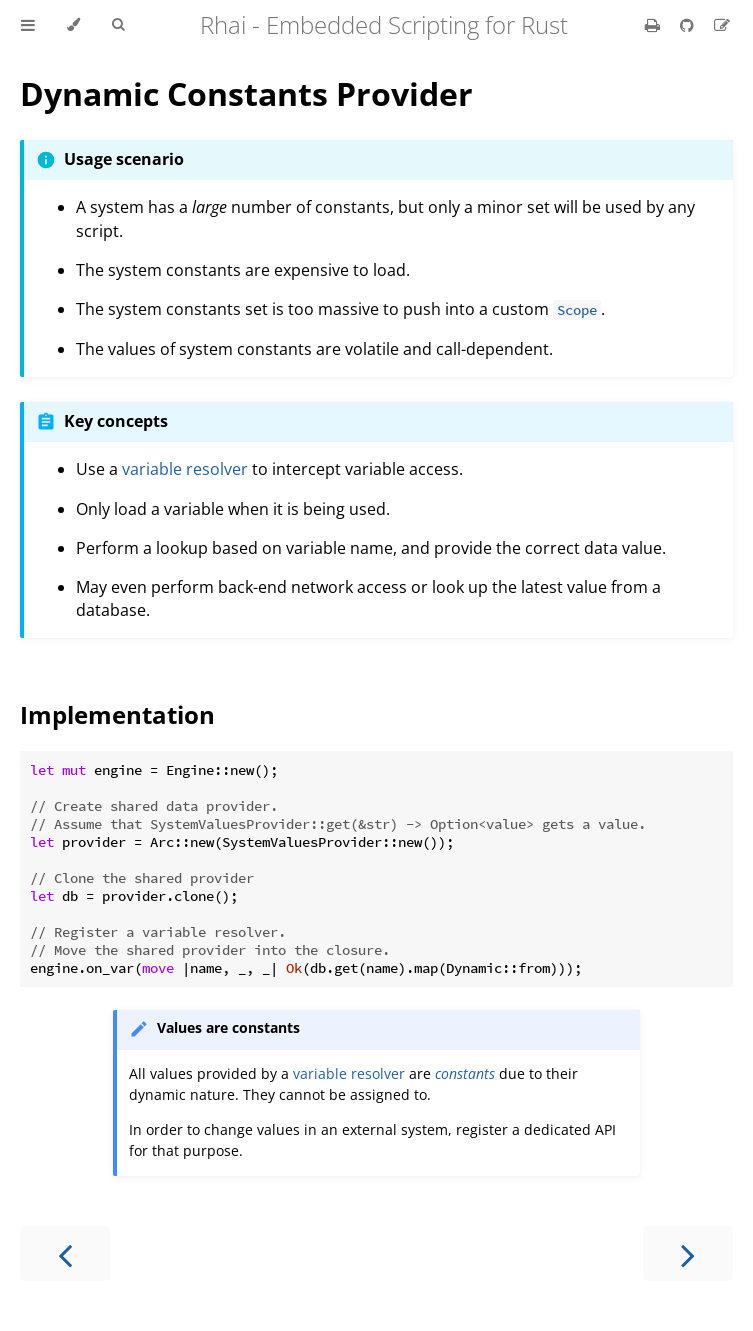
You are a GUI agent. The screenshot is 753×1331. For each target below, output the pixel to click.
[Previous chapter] (65, 1253)
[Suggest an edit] (722, 25)
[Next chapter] (688, 1253)
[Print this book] (654, 25)
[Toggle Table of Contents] (28, 25)
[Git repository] (689, 25)
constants (465, 1073)
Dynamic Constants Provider (246, 93)
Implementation (117, 714)
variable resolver (185, 469)
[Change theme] (73, 25)
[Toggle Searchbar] (118, 25)
